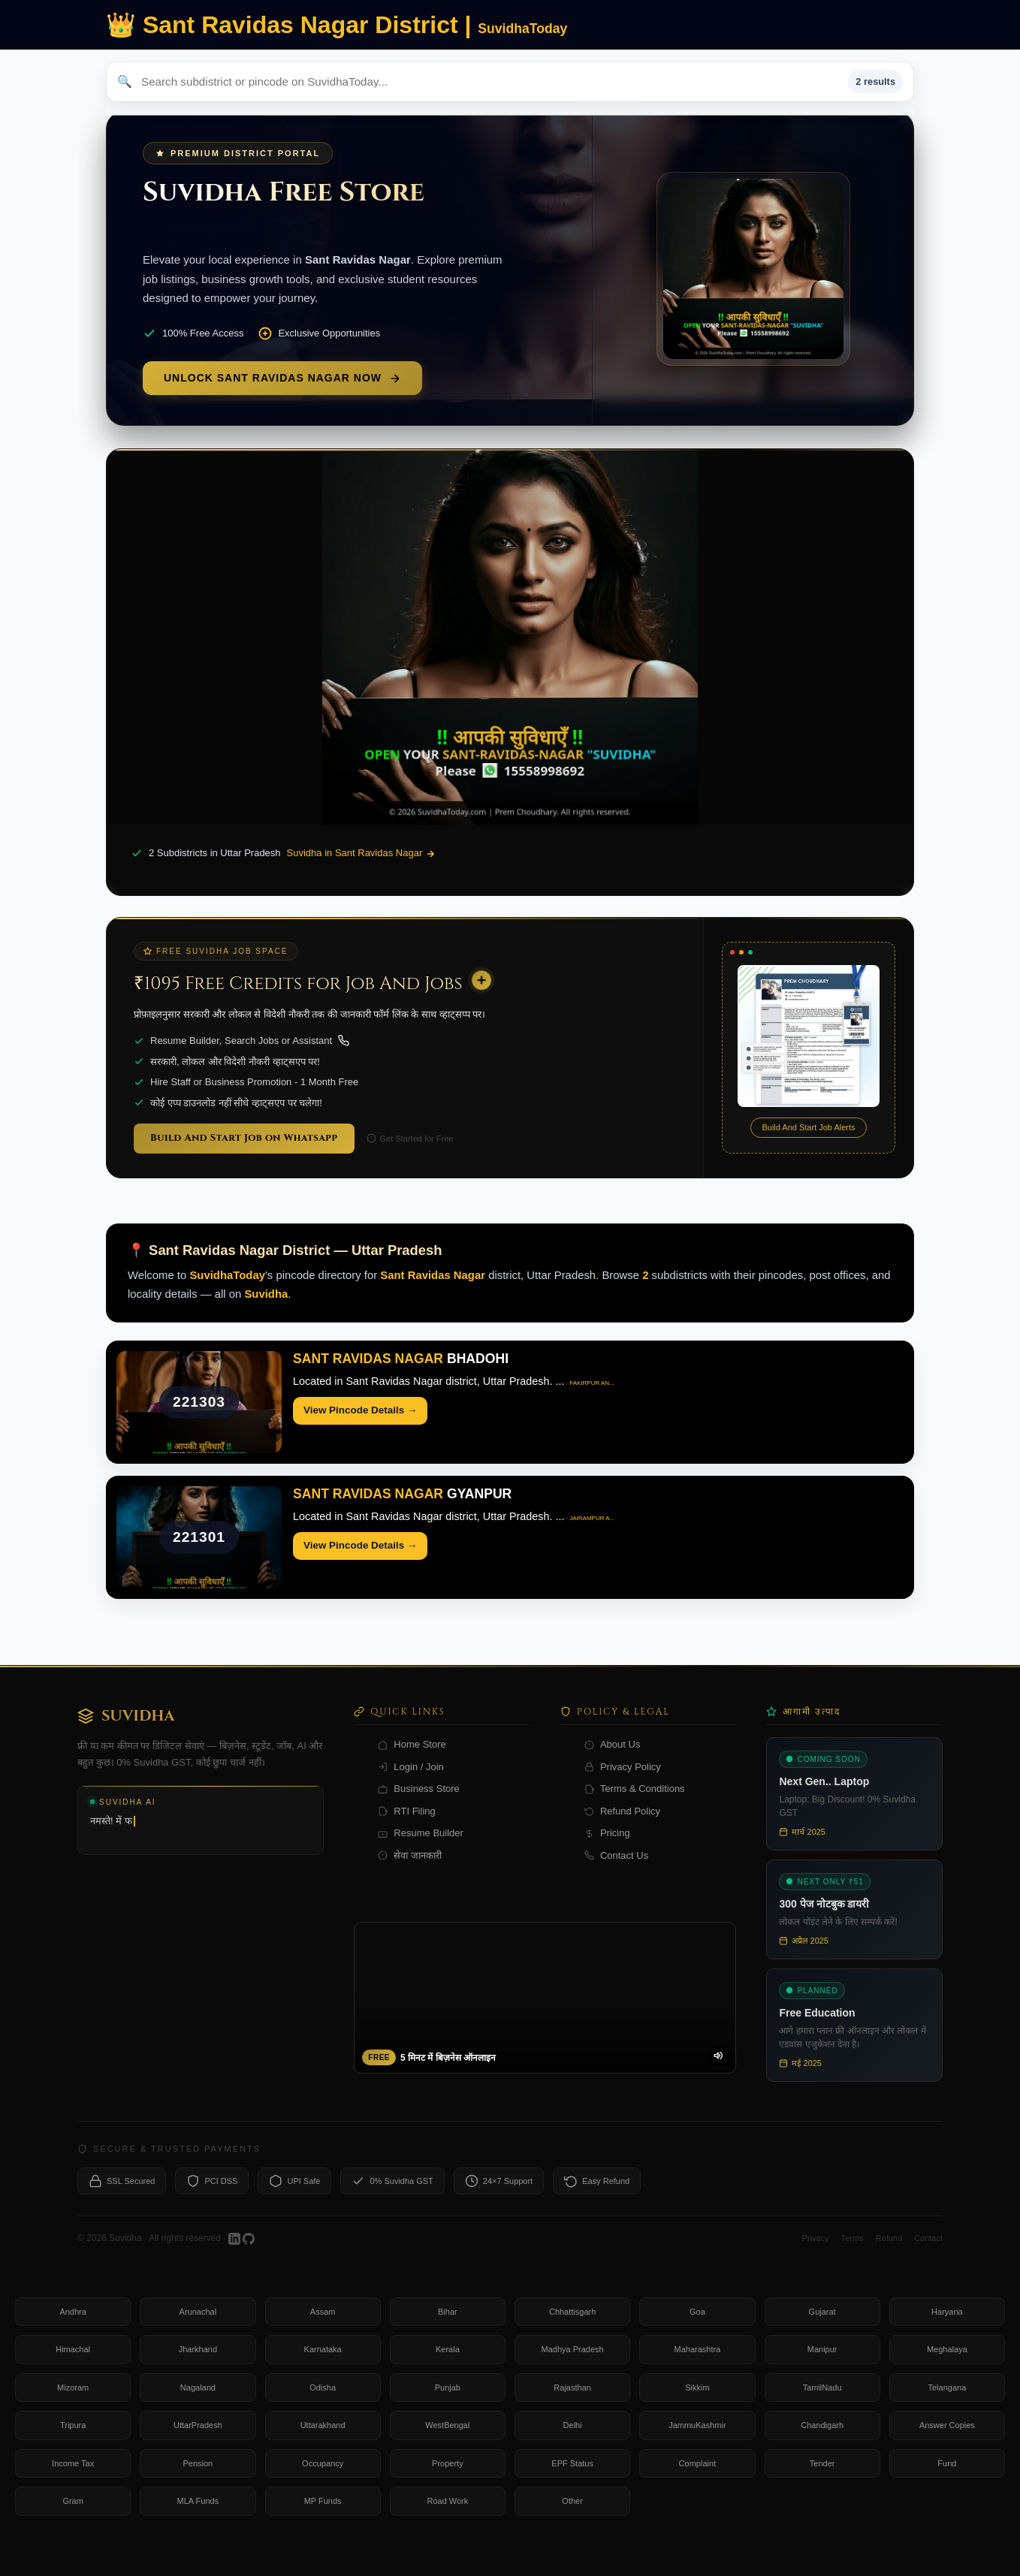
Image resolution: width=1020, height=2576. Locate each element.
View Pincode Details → (360, 1410)
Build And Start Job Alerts (808, 1127)
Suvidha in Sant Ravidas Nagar (361, 853)
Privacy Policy (622, 1783)
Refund (889, 2253)
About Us (612, 1760)
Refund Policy (622, 1827)
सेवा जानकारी (410, 1872)
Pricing (607, 1849)
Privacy (815, 2253)
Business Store (418, 1805)
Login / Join (411, 1783)
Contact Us (616, 1872)
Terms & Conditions (634, 1805)
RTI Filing (406, 1827)
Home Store (411, 1760)
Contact (928, 2253)
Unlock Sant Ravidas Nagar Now (282, 378)
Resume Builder (420, 1849)
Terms (852, 2253)
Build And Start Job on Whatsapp (244, 1138)
